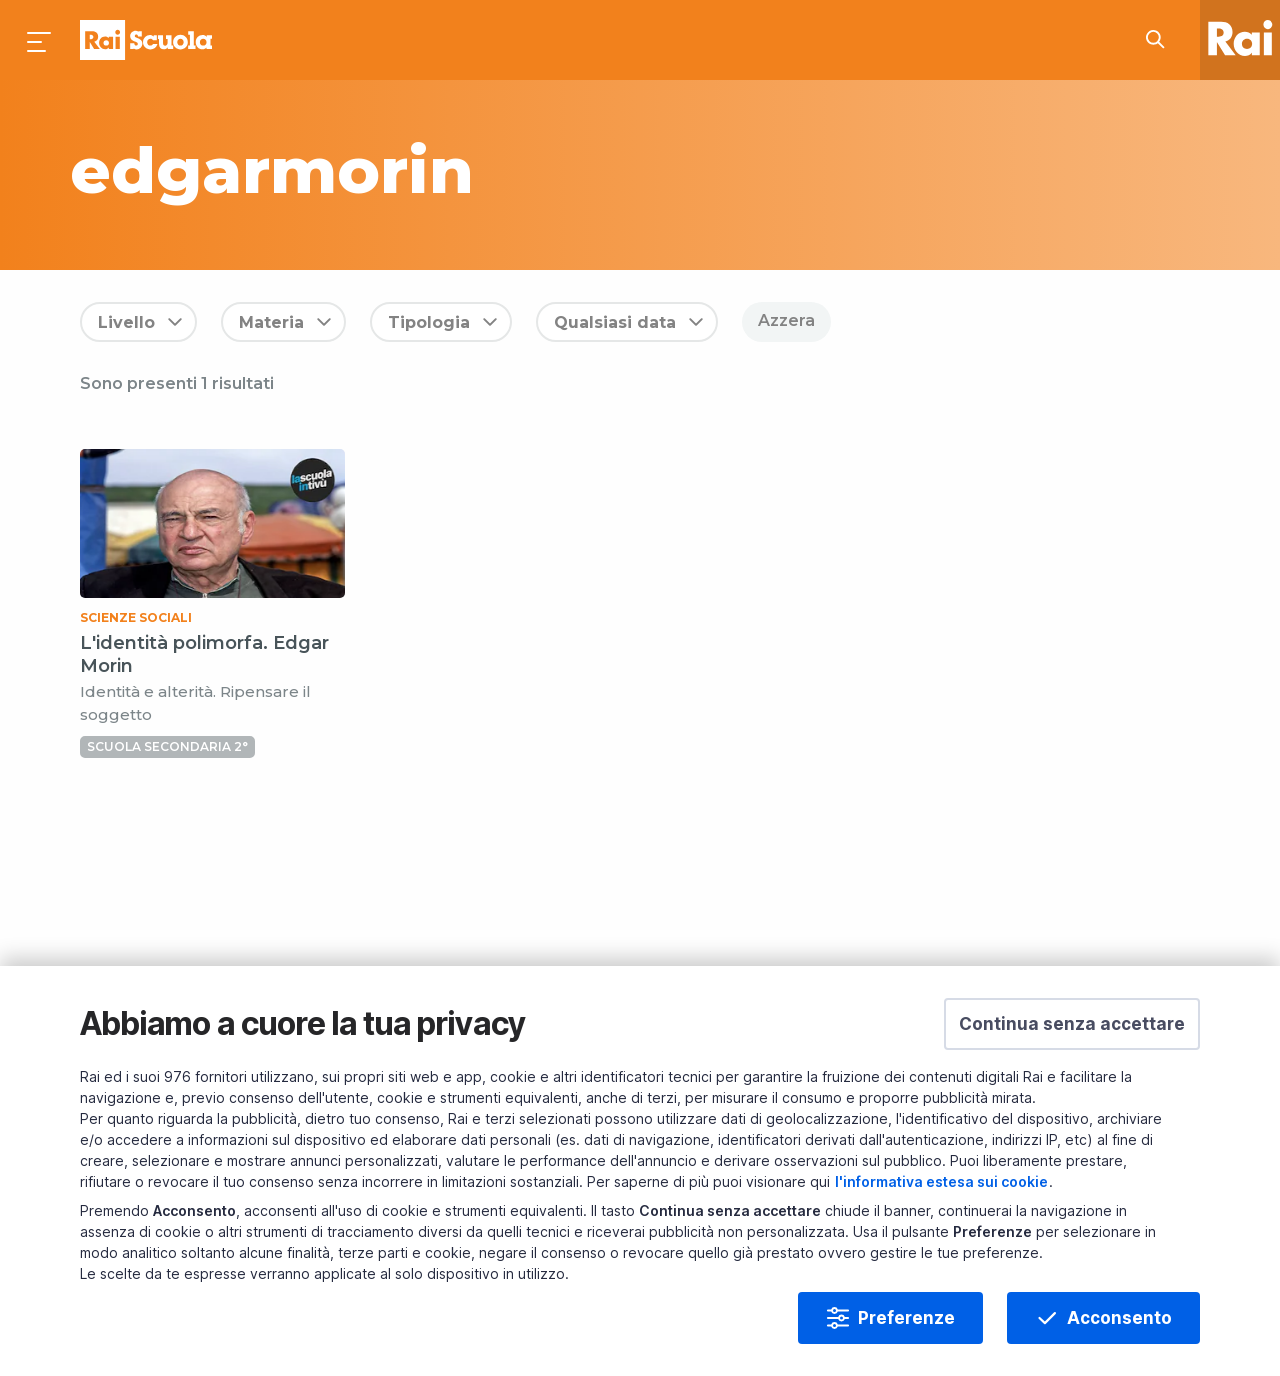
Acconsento (1119, 1318)
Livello (126, 322)
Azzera (786, 320)
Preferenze (906, 1318)
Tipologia (429, 322)
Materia (271, 322)
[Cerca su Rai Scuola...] (1161, 40)
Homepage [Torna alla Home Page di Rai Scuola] (146, 40)
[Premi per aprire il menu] (40, 40)
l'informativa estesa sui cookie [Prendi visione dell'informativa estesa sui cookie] (941, 1181)
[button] (1072, 1024)
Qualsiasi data (615, 322)
